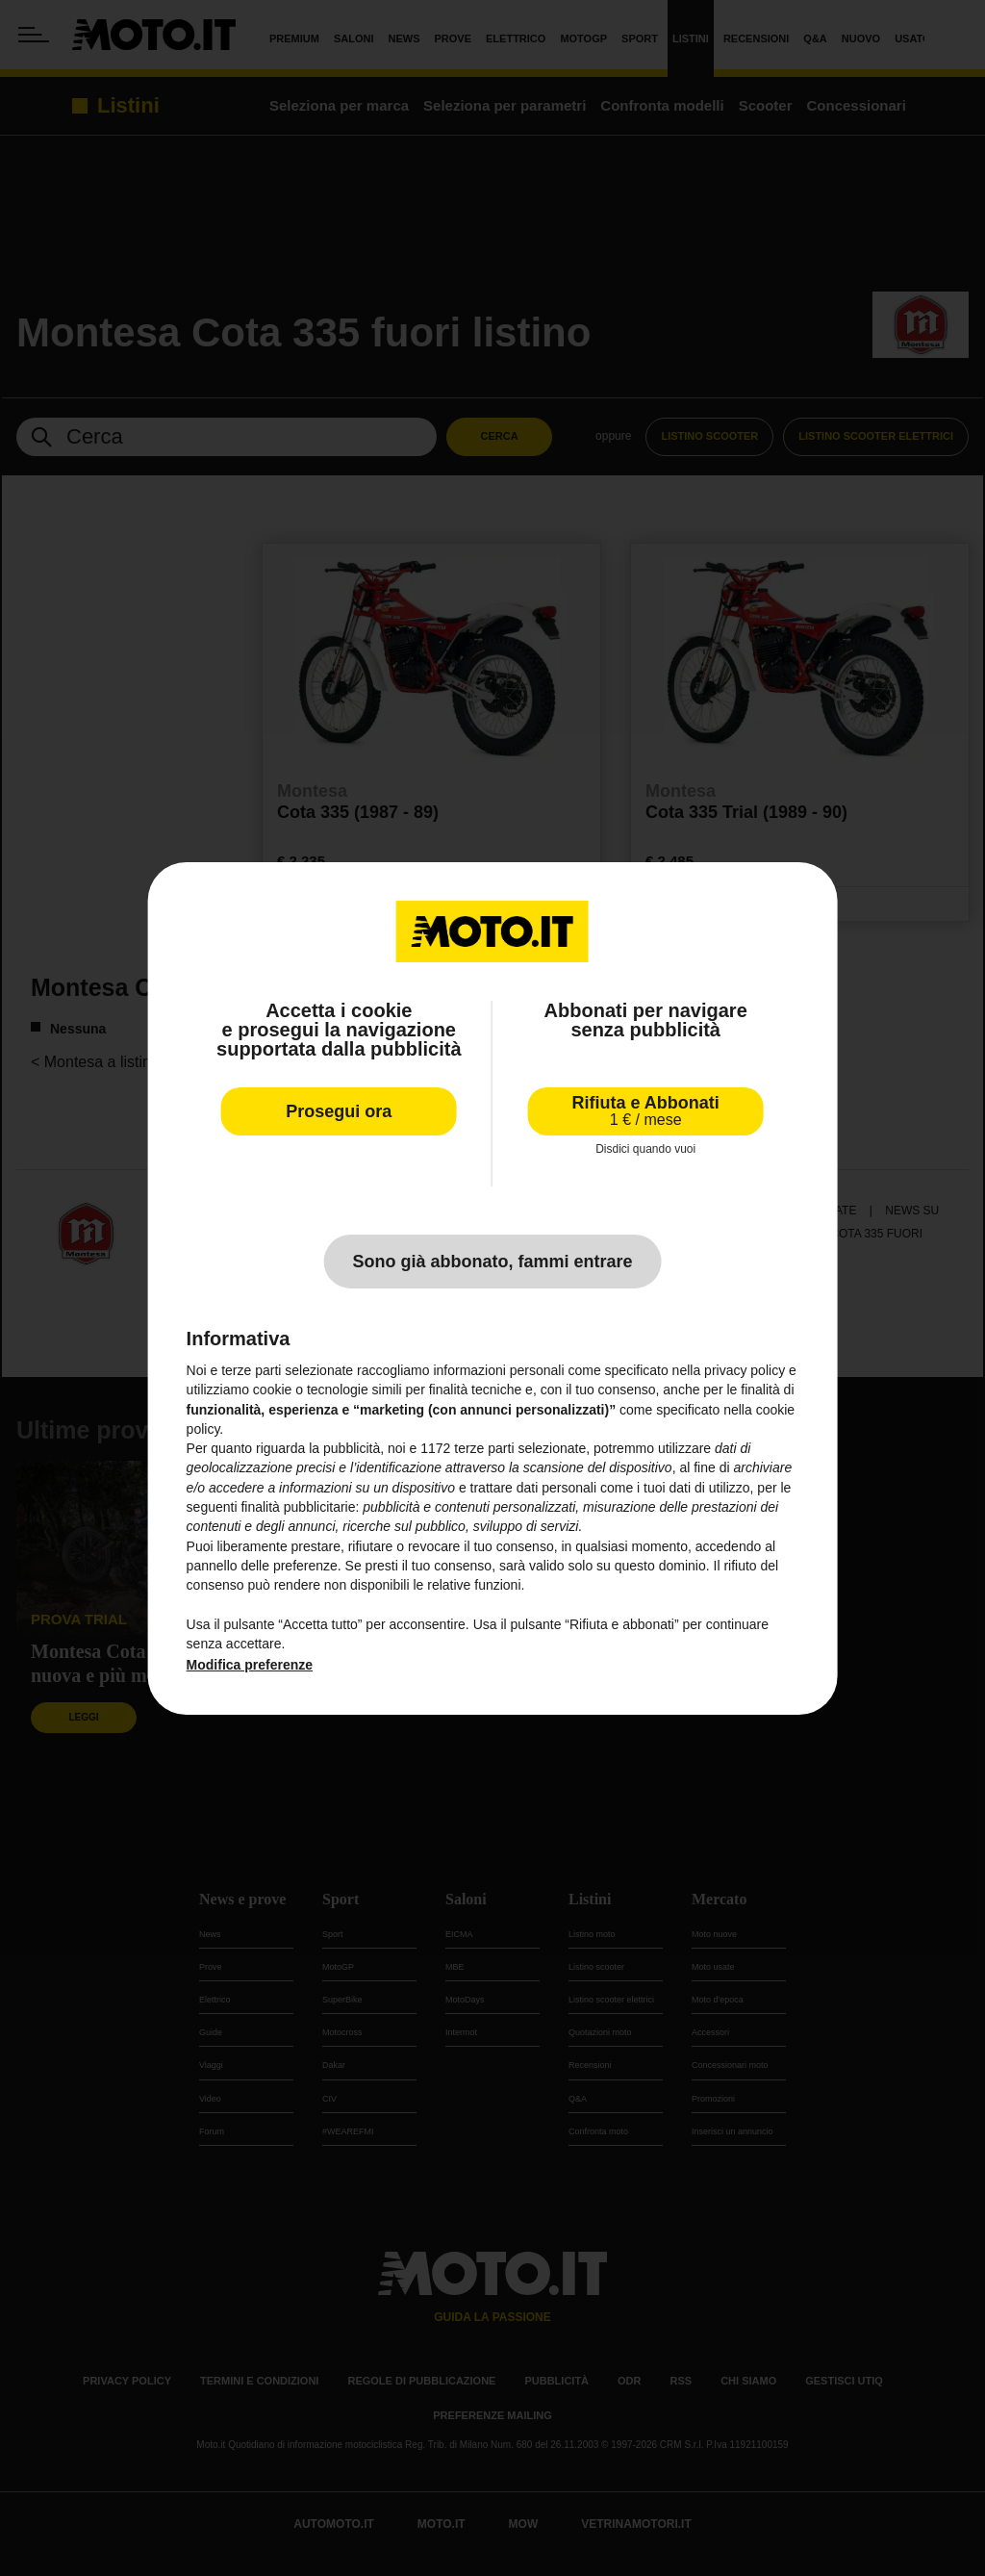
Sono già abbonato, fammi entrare (492, 1261)
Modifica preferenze (250, 1664)
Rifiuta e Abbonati (646, 1110)
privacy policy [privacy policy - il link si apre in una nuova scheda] (744, 1370)
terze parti (484, 1448)
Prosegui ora (338, 1110)
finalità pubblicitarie (297, 1507)
